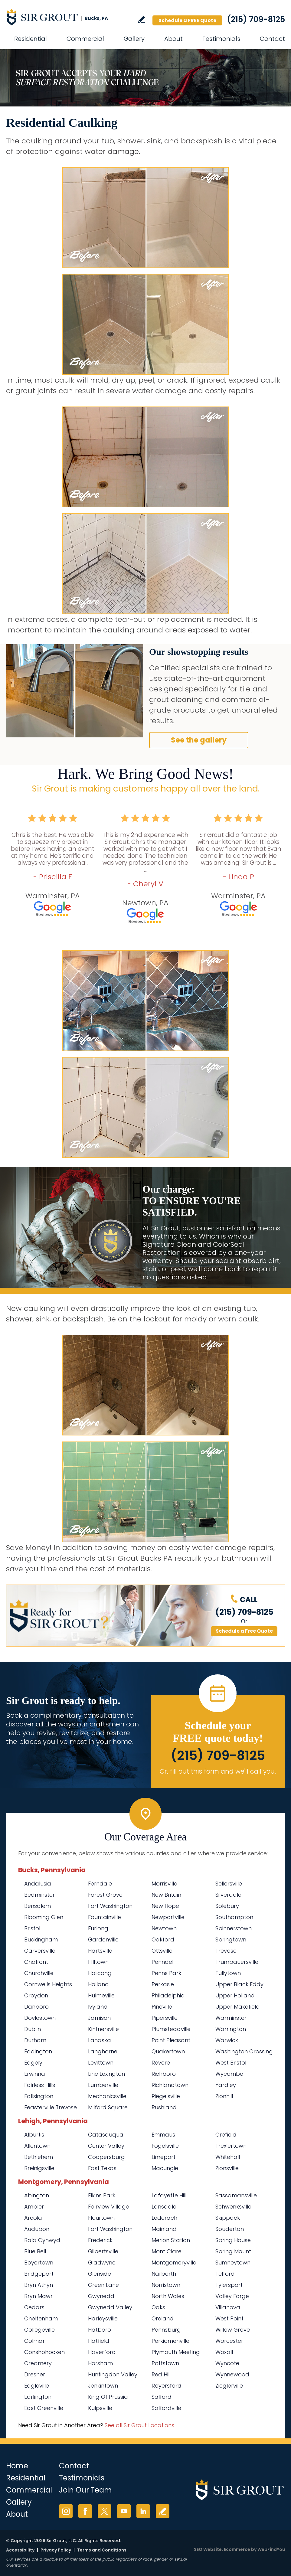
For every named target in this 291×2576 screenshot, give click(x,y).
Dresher (34, 2374)
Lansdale (164, 2206)
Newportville (168, 1917)
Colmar (34, 2341)
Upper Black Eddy (239, 1984)
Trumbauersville (236, 1962)
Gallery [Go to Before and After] (134, 38)
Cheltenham (41, 2318)
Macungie (165, 2168)
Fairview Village (108, 2206)
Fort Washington (110, 1906)
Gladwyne (102, 2262)
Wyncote (227, 2363)
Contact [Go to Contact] (272, 38)
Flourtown (101, 2218)
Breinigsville (39, 2168)
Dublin (32, 2029)
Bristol (32, 1928)
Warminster (231, 2018)
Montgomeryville (174, 2262)
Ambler (34, 2206)
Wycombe (229, 2074)
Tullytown (228, 1973)
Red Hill (161, 2374)
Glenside (99, 2273)
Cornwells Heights (48, 1984)
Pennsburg (166, 2329)
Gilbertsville (103, 2251)
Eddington (38, 2051)
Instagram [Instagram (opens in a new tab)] (66, 2511)
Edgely (33, 2062)
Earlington (37, 2397)
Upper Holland (235, 1995)
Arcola (33, 2218)
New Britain (166, 1895)
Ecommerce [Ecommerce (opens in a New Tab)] (237, 2549)
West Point (229, 2318)
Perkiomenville (170, 2341)
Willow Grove (232, 2329)
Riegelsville (166, 2096)
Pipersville (165, 2018)
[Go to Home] (60, 17)
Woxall (224, 2352)
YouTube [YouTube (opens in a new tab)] (124, 2511)
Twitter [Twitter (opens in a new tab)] (104, 2511)
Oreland (163, 2318)
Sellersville (228, 1883)
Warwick (226, 2040)
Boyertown (38, 2262)
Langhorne (102, 2051)
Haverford (102, 2352)
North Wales (168, 2296)
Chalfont (36, 1962)
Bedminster (39, 1895)
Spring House (233, 2240)
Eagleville (36, 2385)
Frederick (100, 2240)
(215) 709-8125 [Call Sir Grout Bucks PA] (256, 19)
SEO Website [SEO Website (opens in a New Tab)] (208, 2549)
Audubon (36, 2229)
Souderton (229, 2229)
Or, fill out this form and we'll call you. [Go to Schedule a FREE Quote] (218, 1771)
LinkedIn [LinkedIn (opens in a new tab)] (143, 2511)
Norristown (166, 2285)
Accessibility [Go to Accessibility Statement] (20, 2550)
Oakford (163, 1939)
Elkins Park (101, 2195)
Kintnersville (103, 2029)
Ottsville (162, 1950)
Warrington (230, 2029)
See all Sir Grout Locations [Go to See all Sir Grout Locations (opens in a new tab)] (139, 2425)
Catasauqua (105, 2134)
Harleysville (103, 2318)
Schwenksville (233, 2206)
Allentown (37, 2146)
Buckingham (41, 1939)
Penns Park (166, 1973)
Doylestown (40, 2018)
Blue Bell (35, 2251)
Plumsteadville (171, 2029)
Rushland (164, 2107)
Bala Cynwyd (42, 2240)
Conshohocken (44, 2352)
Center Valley (106, 2146)
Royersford (166, 2385)
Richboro (164, 2074)
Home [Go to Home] (17, 2466)
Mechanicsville (107, 2096)
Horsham (100, 2363)
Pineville (162, 2006)
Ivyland (98, 2006)
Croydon (36, 1995)
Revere (161, 2062)
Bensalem (37, 1906)
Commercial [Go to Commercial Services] (85, 38)
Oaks (158, 2307)
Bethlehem (38, 2157)
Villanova (227, 2307)
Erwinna (34, 2074)
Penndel (162, 1962)
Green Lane (103, 2285)
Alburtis (34, 2134)
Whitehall (227, 2157)
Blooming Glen (43, 1917)
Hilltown (98, 1962)
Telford (225, 2273)
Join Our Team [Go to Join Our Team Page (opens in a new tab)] (85, 2490)
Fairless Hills (39, 2085)
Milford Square (108, 2107)
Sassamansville (236, 2195)
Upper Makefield (237, 2006)
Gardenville (103, 1939)
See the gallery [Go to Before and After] (199, 740)
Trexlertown (231, 2146)
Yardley (225, 2085)
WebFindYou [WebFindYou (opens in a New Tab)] (271, 2549)
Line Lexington (106, 2074)
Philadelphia (168, 1995)
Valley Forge (232, 2296)
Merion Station (171, 2240)
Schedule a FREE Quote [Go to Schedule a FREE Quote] (187, 20)
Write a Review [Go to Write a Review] (141, 19)
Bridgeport (39, 2273)
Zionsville (227, 2168)
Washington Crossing (244, 2051)
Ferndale (100, 1883)
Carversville (39, 1950)
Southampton (234, 1917)
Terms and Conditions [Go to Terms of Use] (101, 2550)
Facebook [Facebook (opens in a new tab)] (85, 2511)
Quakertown (168, 2051)
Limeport (163, 2157)
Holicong (100, 1973)
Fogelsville (165, 2146)
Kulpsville (100, 2408)
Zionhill (224, 2096)
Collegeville (39, 2329)
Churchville (39, 1973)
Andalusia (37, 1883)
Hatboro (99, 2329)
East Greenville (43, 2408)
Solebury (227, 1906)
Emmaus (163, 2134)
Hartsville (100, 1950)
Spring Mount (233, 2251)
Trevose (226, 1950)
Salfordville (166, 2408)
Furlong (98, 1928)
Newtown (164, 1928)
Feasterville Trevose (50, 2107)
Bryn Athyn (38, 2285)
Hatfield (98, 2341)
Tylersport (229, 2285)
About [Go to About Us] (173, 38)
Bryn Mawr (38, 2296)
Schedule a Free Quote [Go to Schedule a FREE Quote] (244, 1631)
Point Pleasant (171, 2040)
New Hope (165, 1906)
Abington (36, 2195)
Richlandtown (170, 2085)
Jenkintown (103, 2385)
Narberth (164, 2273)
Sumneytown (232, 2262)
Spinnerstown (233, 1928)
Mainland (164, 2229)
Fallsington (38, 2096)
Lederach (164, 2218)
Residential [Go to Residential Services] (30, 38)
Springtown (230, 1939)
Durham (35, 2040)
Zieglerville (229, 2385)
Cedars (34, 2307)
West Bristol (230, 2062)
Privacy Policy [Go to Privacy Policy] (56, 2550)
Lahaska (99, 2040)
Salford (162, 2397)
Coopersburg (106, 2157)
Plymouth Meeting (176, 2352)
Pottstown (165, 2363)
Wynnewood (232, 2374)
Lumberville (103, 2085)
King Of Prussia (108, 2397)
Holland (98, 1984)
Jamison (99, 2018)
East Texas (102, 2168)
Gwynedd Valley (110, 2307)
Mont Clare (166, 2251)
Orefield (226, 2134)
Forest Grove (105, 1895)
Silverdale (228, 1895)
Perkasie (163, 1984)
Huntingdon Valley (112, 2374)
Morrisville (164, 1883)
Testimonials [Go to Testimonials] (221, 38)
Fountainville (104, 1917)
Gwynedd (101, 2296)
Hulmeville (101, 1995)
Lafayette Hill (169, 2195)
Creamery (38, 2363)
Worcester (229, 2341)
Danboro (36, 2006)
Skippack (227, 2218)
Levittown (100, 2062)
